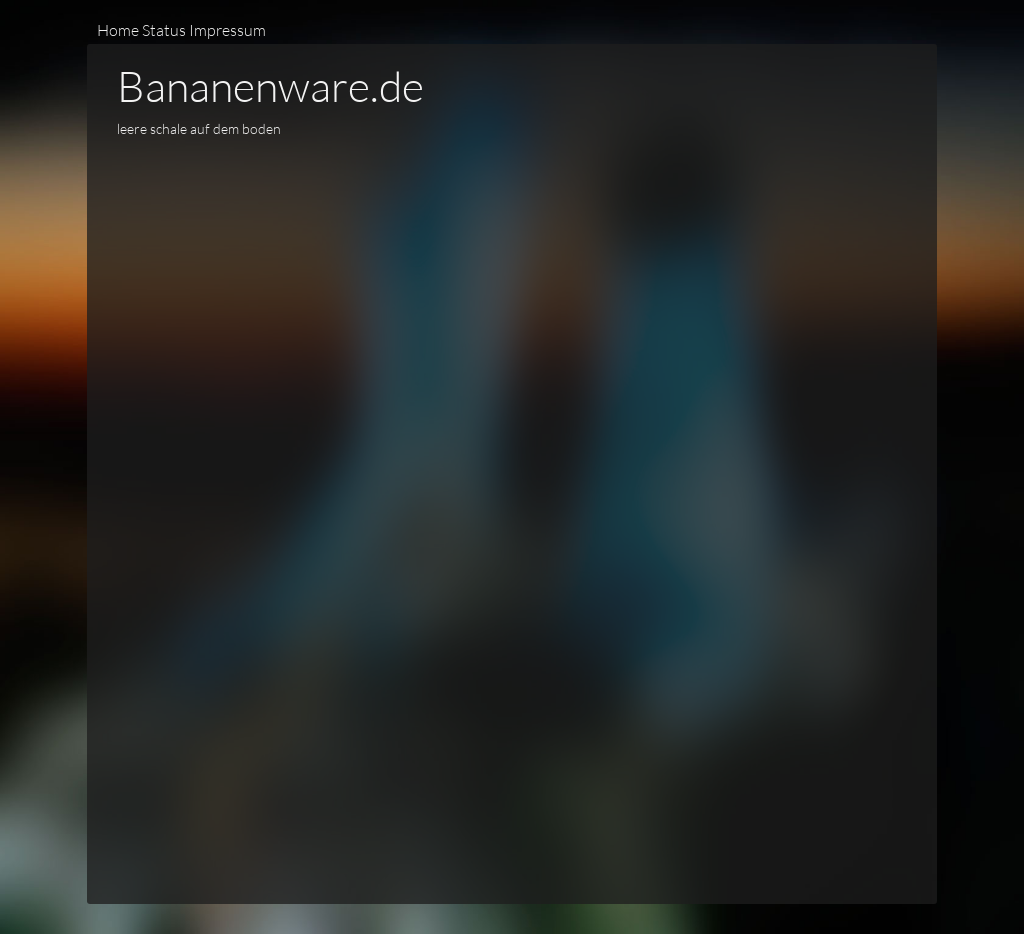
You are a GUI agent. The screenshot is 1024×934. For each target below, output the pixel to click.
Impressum (227, 29)
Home (118, 29)
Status (164, 29)
